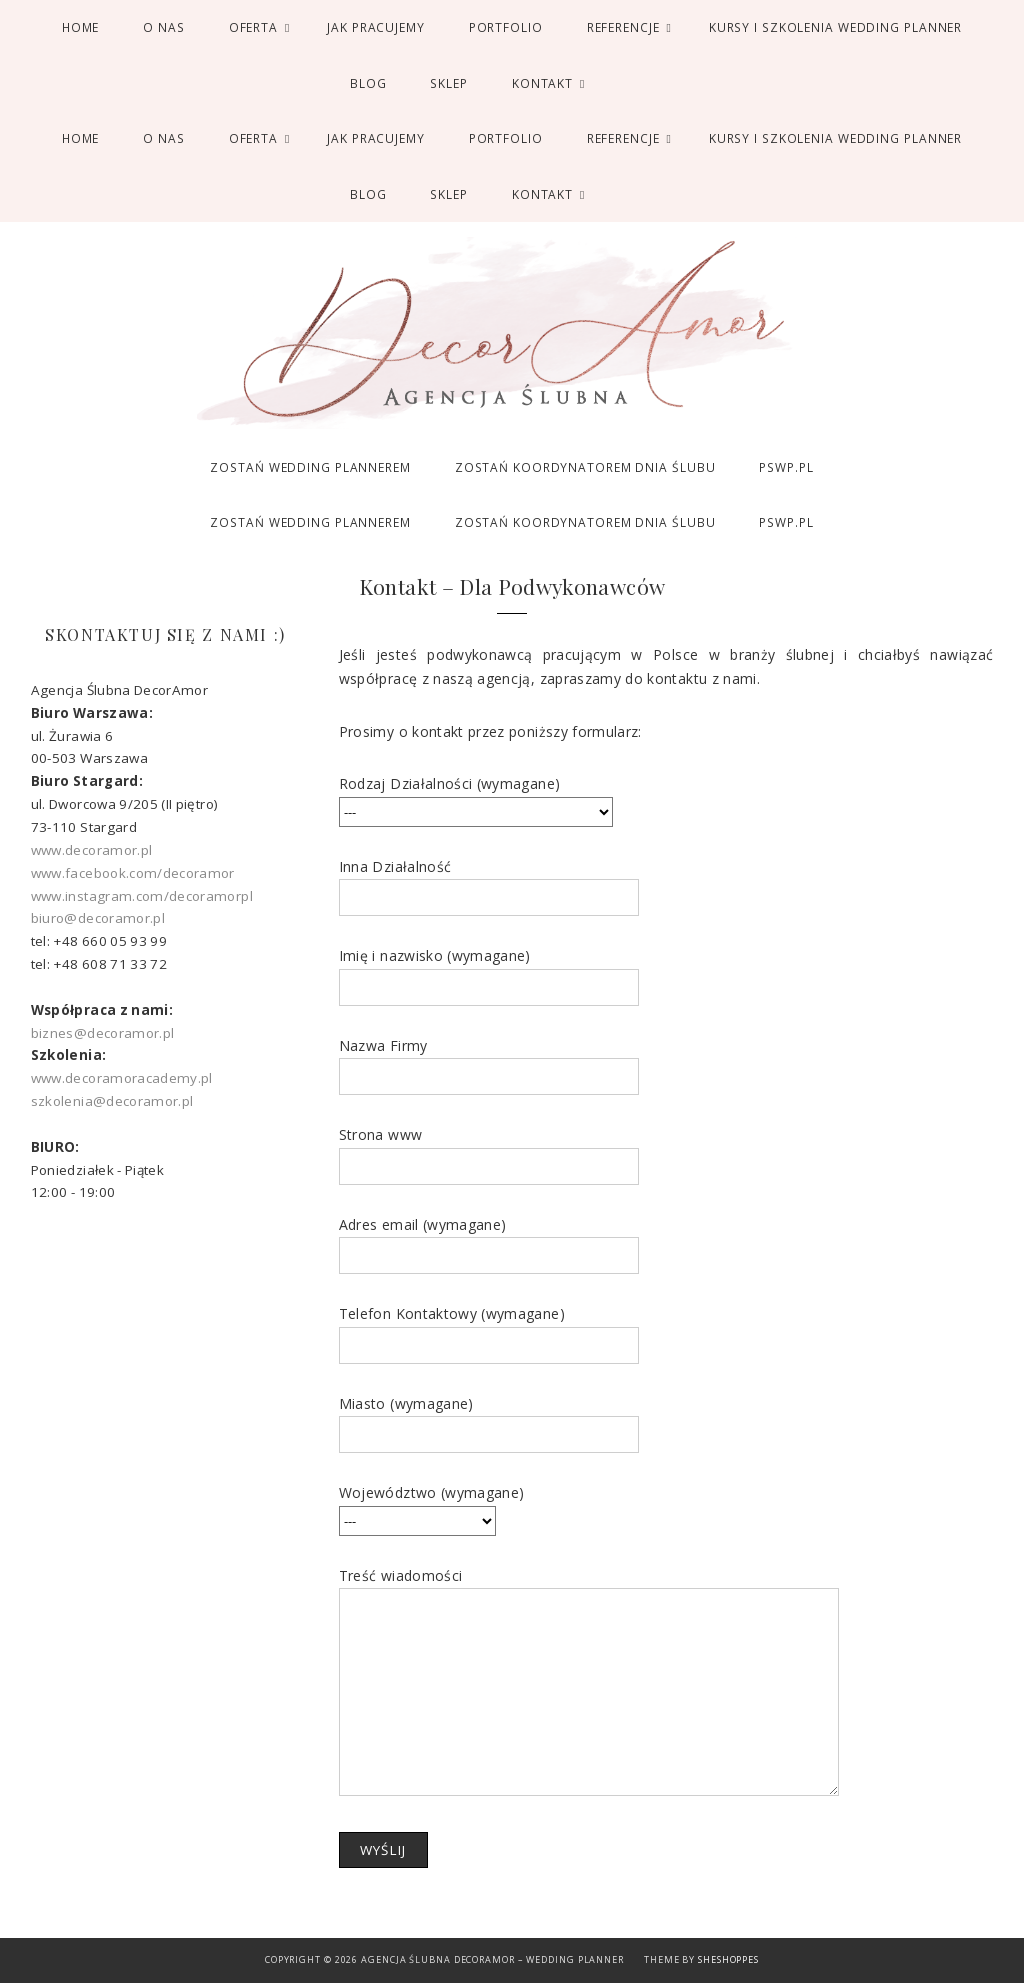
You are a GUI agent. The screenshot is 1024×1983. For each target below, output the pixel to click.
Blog (368, 83)
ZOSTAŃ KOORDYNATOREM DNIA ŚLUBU (585, 467)
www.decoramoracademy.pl (122, 1078)
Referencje (623, 27)
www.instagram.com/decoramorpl (142, 896)
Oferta (253, 27)
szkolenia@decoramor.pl (112, 1101)
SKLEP (448, 83)
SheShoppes (728, 1959)
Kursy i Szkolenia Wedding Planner (835, 27)
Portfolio (506, 27)
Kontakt (542, 83)
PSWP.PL (786, 467)
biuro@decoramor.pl (98, 918)
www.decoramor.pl (92, 850)
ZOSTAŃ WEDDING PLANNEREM (310, 467)
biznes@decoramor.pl (103, 1033)
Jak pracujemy (376, 27)
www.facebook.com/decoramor (133, 873)
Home (81, 27)
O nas (163, 27)
